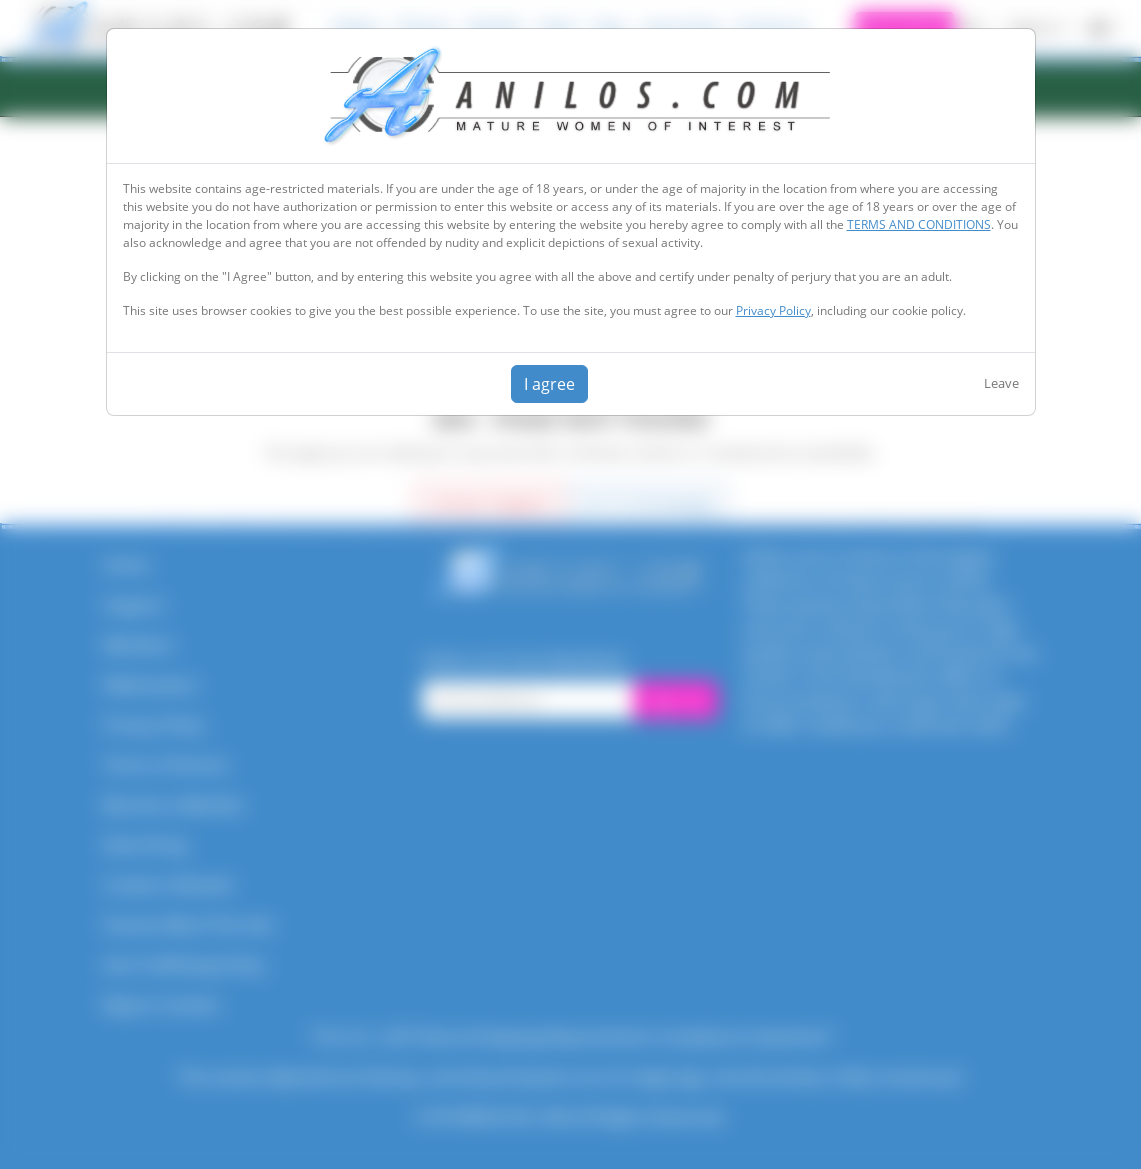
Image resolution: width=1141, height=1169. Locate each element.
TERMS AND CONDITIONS (919, 224)
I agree (549, 384)
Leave (1001, 383)
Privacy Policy (773, 310)
